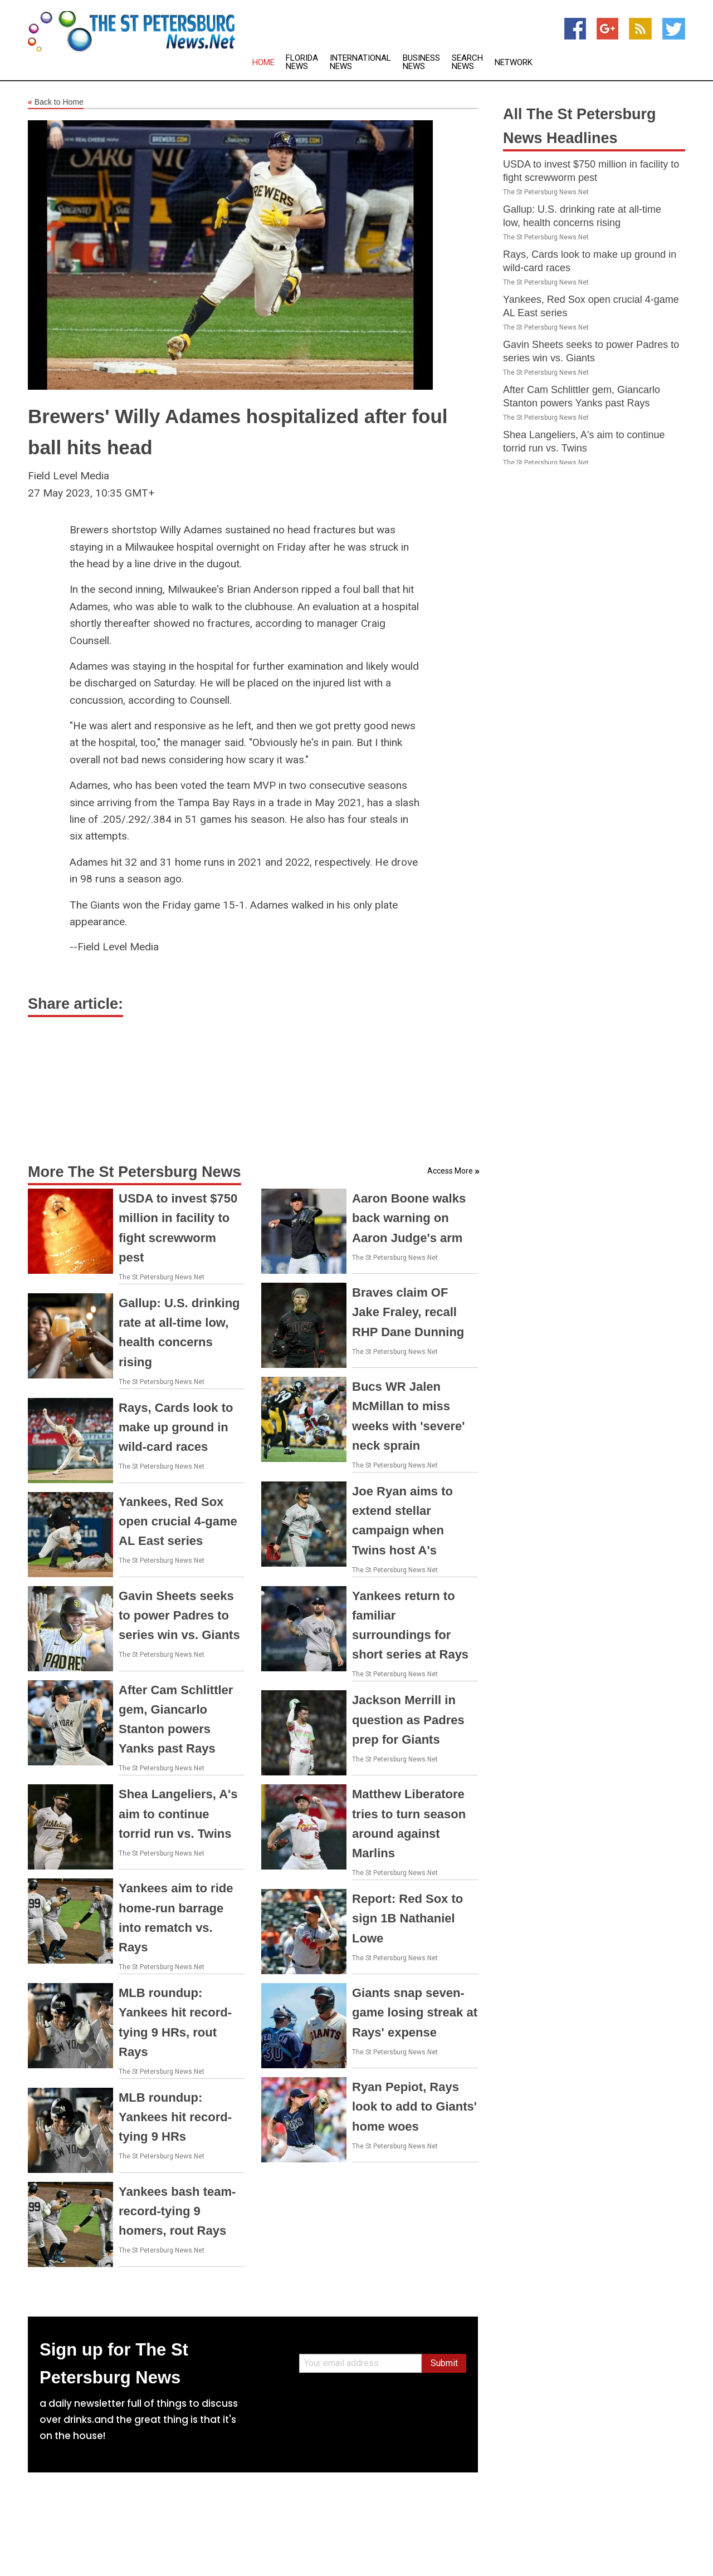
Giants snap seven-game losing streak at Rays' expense (414, 2012)
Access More (450, 1170)
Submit (444, 2363)
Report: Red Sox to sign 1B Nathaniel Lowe (407, 1918)
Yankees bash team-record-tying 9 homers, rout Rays (177, 2211)
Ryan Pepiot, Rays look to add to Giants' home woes (414, 2106)
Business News (421, 62)
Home (263, 62)
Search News (467, 62)
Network (514, 62)
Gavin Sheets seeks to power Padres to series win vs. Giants (179, 1615)
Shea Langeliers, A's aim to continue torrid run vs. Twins (178, 1813)
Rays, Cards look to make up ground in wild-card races (176, 1427)
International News (360, 62)
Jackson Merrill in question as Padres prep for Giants (408, 1719)
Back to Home (56, 102)
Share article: (75, 1003)
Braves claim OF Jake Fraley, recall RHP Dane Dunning (408, 1311)
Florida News (302, 62)
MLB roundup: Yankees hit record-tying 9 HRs (175, 2117)
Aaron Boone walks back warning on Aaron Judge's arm (409, 1217)
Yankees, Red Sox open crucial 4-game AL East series (178, 1521)
